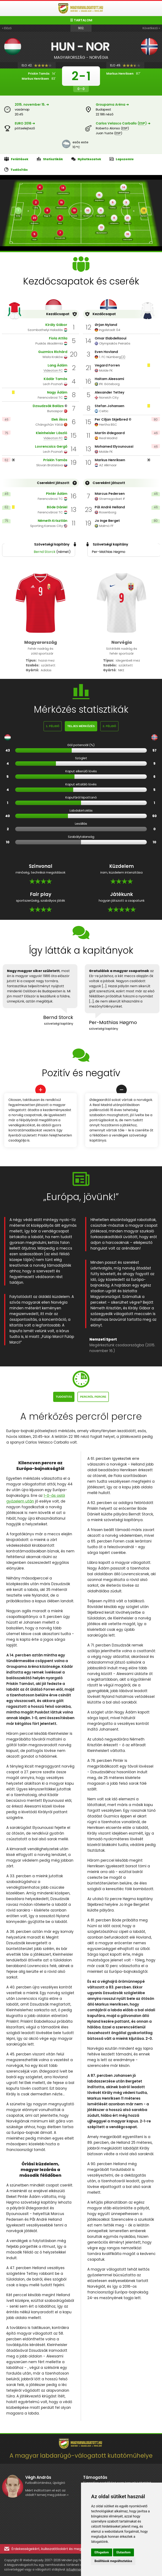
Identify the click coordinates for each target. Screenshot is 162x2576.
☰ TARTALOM (81, 20)
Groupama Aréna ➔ (112, 104)
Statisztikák (50, 159)
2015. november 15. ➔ (32, 104)
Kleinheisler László (51, 433)
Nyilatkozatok (86, 159)
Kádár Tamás (55, 378)
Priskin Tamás (55, 460)
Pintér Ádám (56, 493)
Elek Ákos (59, 419)
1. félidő (52, 726)
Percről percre (93, 1396)
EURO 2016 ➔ (25, 123)
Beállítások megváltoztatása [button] (113, 2561)
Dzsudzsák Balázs (48, 405)
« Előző (7, 28)
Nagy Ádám (57, 392)
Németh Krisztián (52, 520)
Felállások (16, 159)
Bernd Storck (44, 551)
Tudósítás (16, 169)
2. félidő (109, 726)
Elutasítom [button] (123, 2552)
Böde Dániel (57, 507)
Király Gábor (56, 324)
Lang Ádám (57, 365)
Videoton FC (53, 370)
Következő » (151, 28)
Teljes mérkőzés (81, 726)
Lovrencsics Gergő (51, 446)
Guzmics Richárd (52, 351)
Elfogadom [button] (101, 2552)
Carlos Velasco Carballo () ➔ (123, 123)
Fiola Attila (58, 338)
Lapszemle (121, 159)
